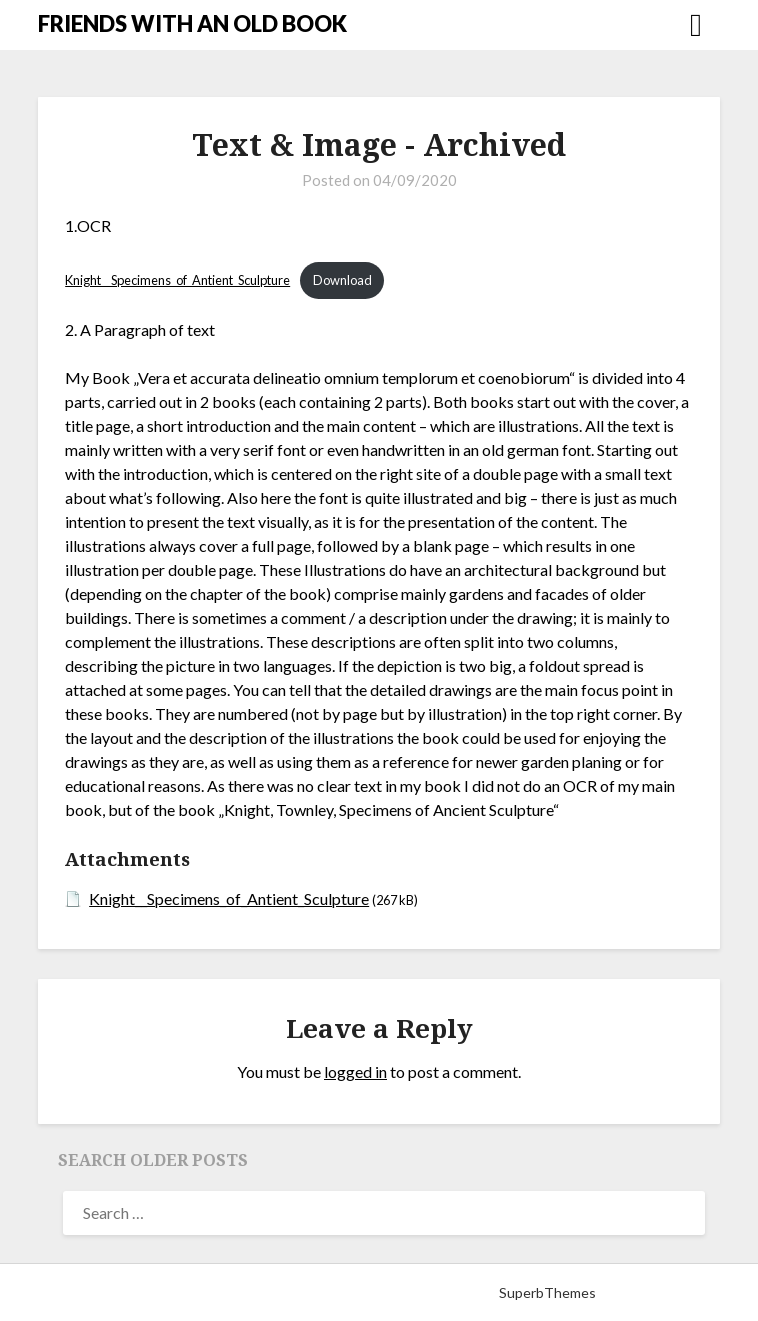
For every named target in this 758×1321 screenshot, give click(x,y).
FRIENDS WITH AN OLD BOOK (192, 23)
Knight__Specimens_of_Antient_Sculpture (177, 280)
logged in (355, 1071)
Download (342, 280)
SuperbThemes (547, 1292)
